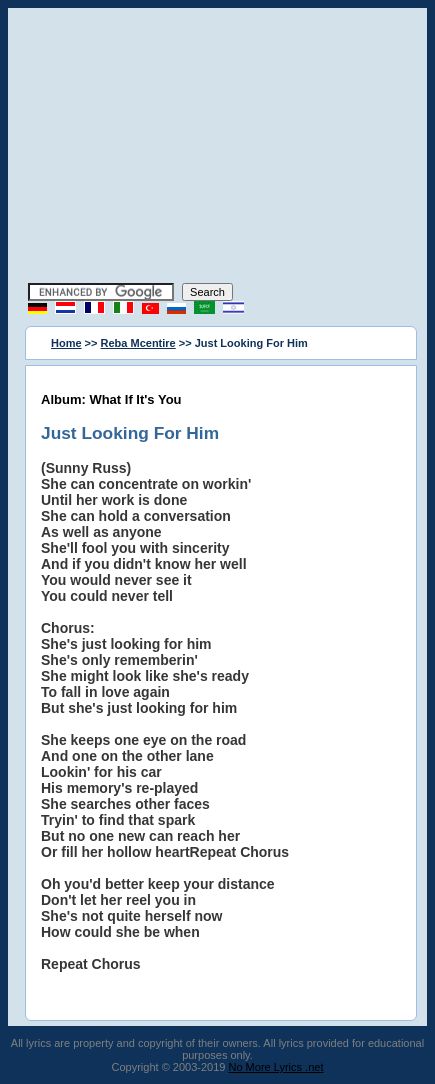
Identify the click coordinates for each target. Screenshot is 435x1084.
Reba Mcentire (138, 343)
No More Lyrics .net (276, 1067)
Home (66, 343)
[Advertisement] (218, 148)
